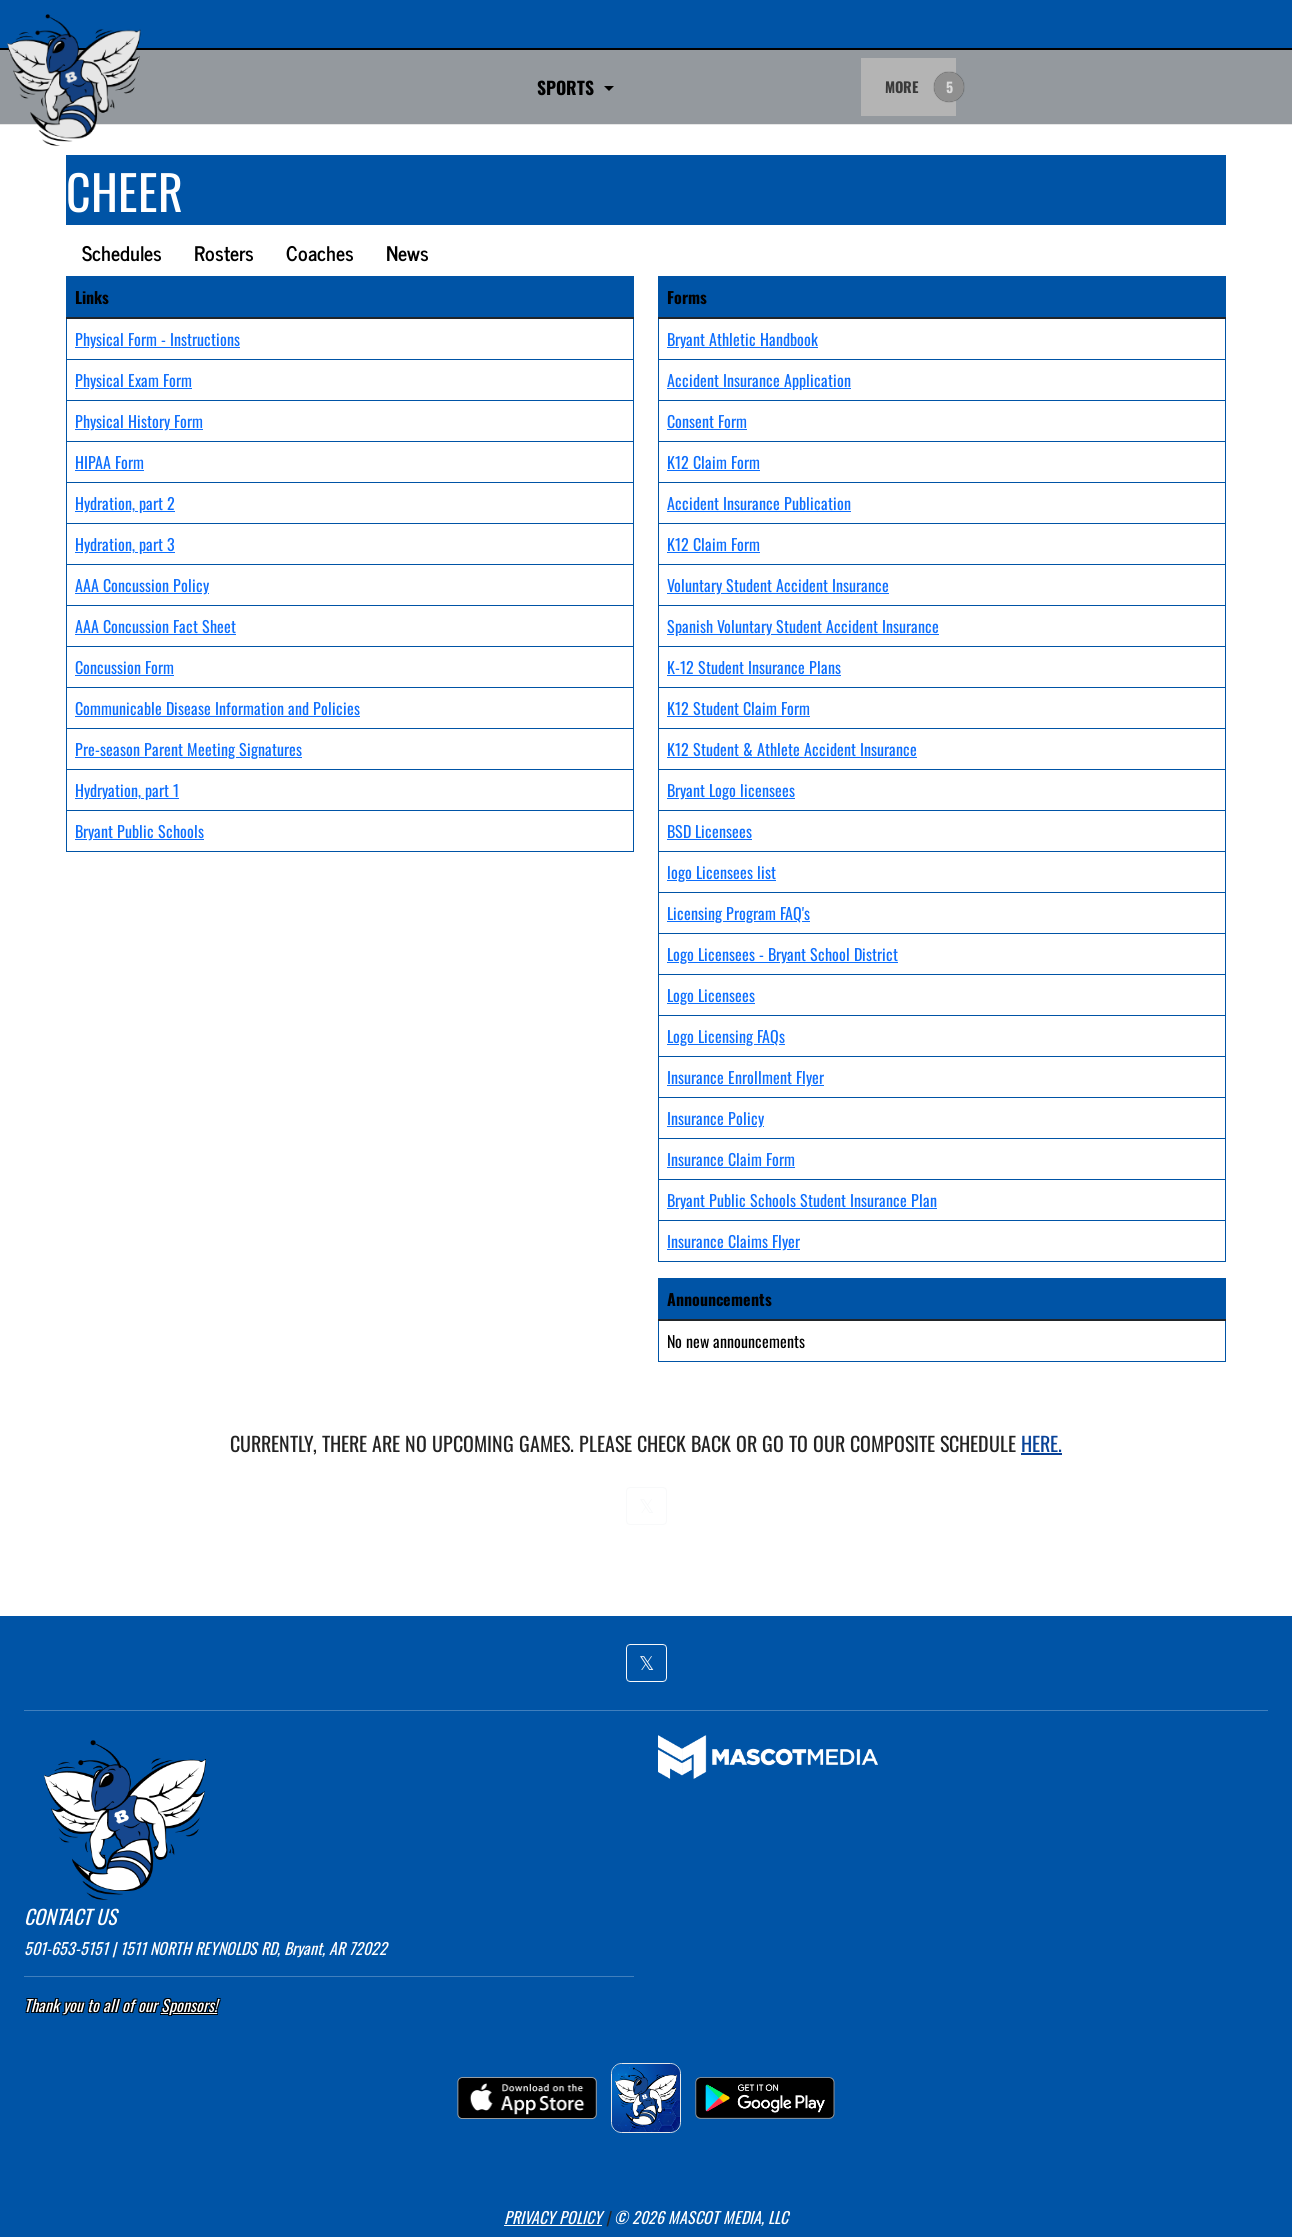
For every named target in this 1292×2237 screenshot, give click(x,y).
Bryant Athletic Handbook (742, 339)
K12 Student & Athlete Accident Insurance (792, 749)
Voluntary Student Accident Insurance (778, 585)
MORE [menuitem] (901, 86)
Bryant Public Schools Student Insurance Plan (802, 1200)
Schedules (122, 252)
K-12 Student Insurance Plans (754, 667)
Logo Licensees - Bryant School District (782, 954)
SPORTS (347, 87)
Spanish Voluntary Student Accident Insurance (803, 626)
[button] (646, 1506)
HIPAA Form (109, 462)
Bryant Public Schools (139, 831)
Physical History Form (139, 421)
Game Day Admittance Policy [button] (537, 87)
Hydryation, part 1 (127, 790)
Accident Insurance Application (759, 380)
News (407, 252)
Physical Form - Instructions (157, 339)
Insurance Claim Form (731, 1159)
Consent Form (707, 421)
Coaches (320, 252)
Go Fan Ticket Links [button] (758, 87)
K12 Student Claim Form (738, 708)
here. (1041, 1443)
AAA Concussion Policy (142, 585)
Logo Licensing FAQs (726, 1036)
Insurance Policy (715, 1118)
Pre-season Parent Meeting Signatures (188, 749)
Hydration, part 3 (125, 544)
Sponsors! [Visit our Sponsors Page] (189, 2005)
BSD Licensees (709, 831)
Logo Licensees (711, 995)
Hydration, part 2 (125, 503)
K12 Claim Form (713, 462)
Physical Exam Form (133, 380)
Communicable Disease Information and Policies (217, 708)
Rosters (224, 252)
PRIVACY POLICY (553, 2217)
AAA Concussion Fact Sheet (155, 626)
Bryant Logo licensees (731, 790)
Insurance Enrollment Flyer (745, 1077)
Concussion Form (124, 667)
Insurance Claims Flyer (733, 1241)
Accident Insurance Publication (759, 503)
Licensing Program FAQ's (738, 913)
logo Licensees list (721, 872)
